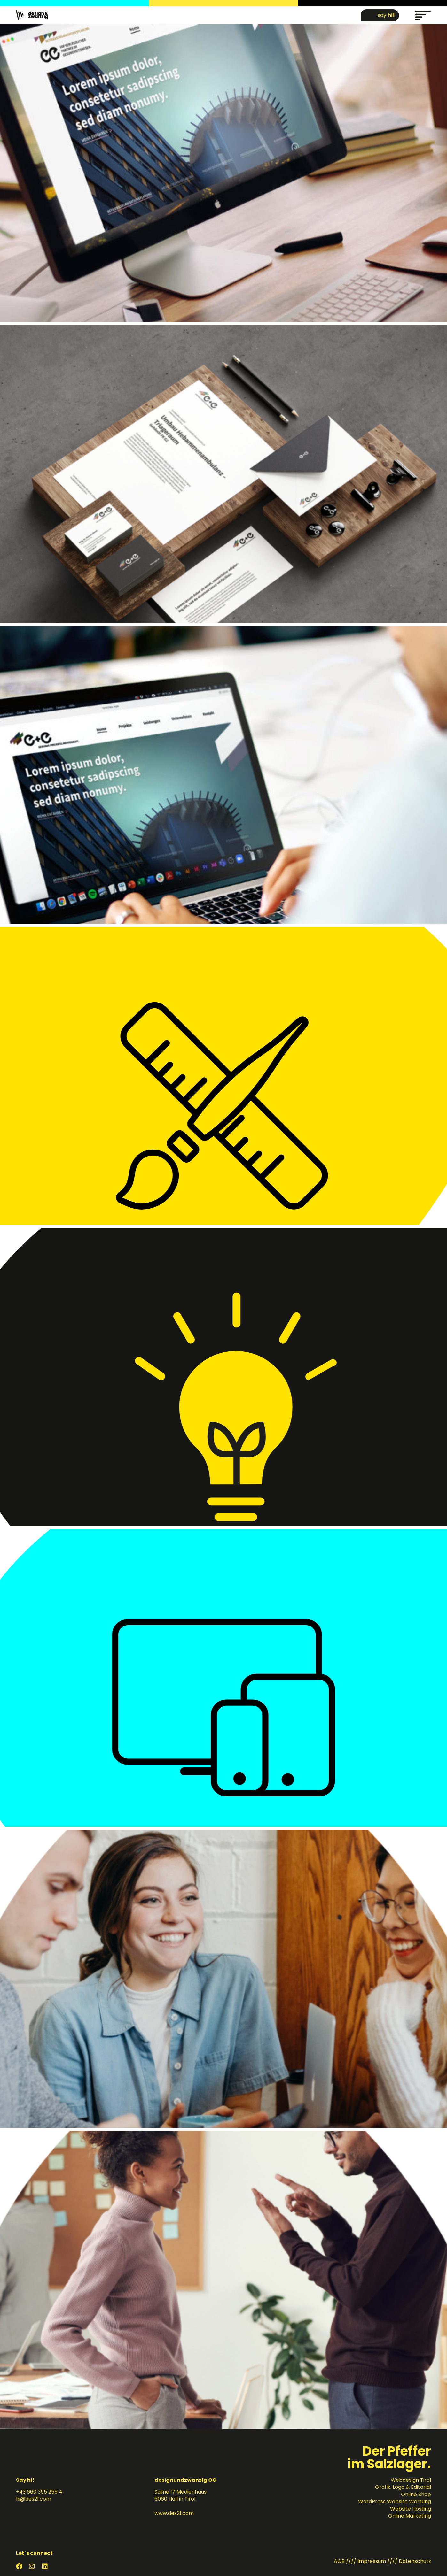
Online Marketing (409, 2515)
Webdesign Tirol (411, 2480)
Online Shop (416, 2494)
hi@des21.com (33, 2499)
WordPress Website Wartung (394, 2501)
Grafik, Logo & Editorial (403, 2487)
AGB (339, 2561)
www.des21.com (174, 2513)
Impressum (371, 2561)
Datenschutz (415, 2561)
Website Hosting (410, 2508)
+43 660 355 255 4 (39, 2491)
